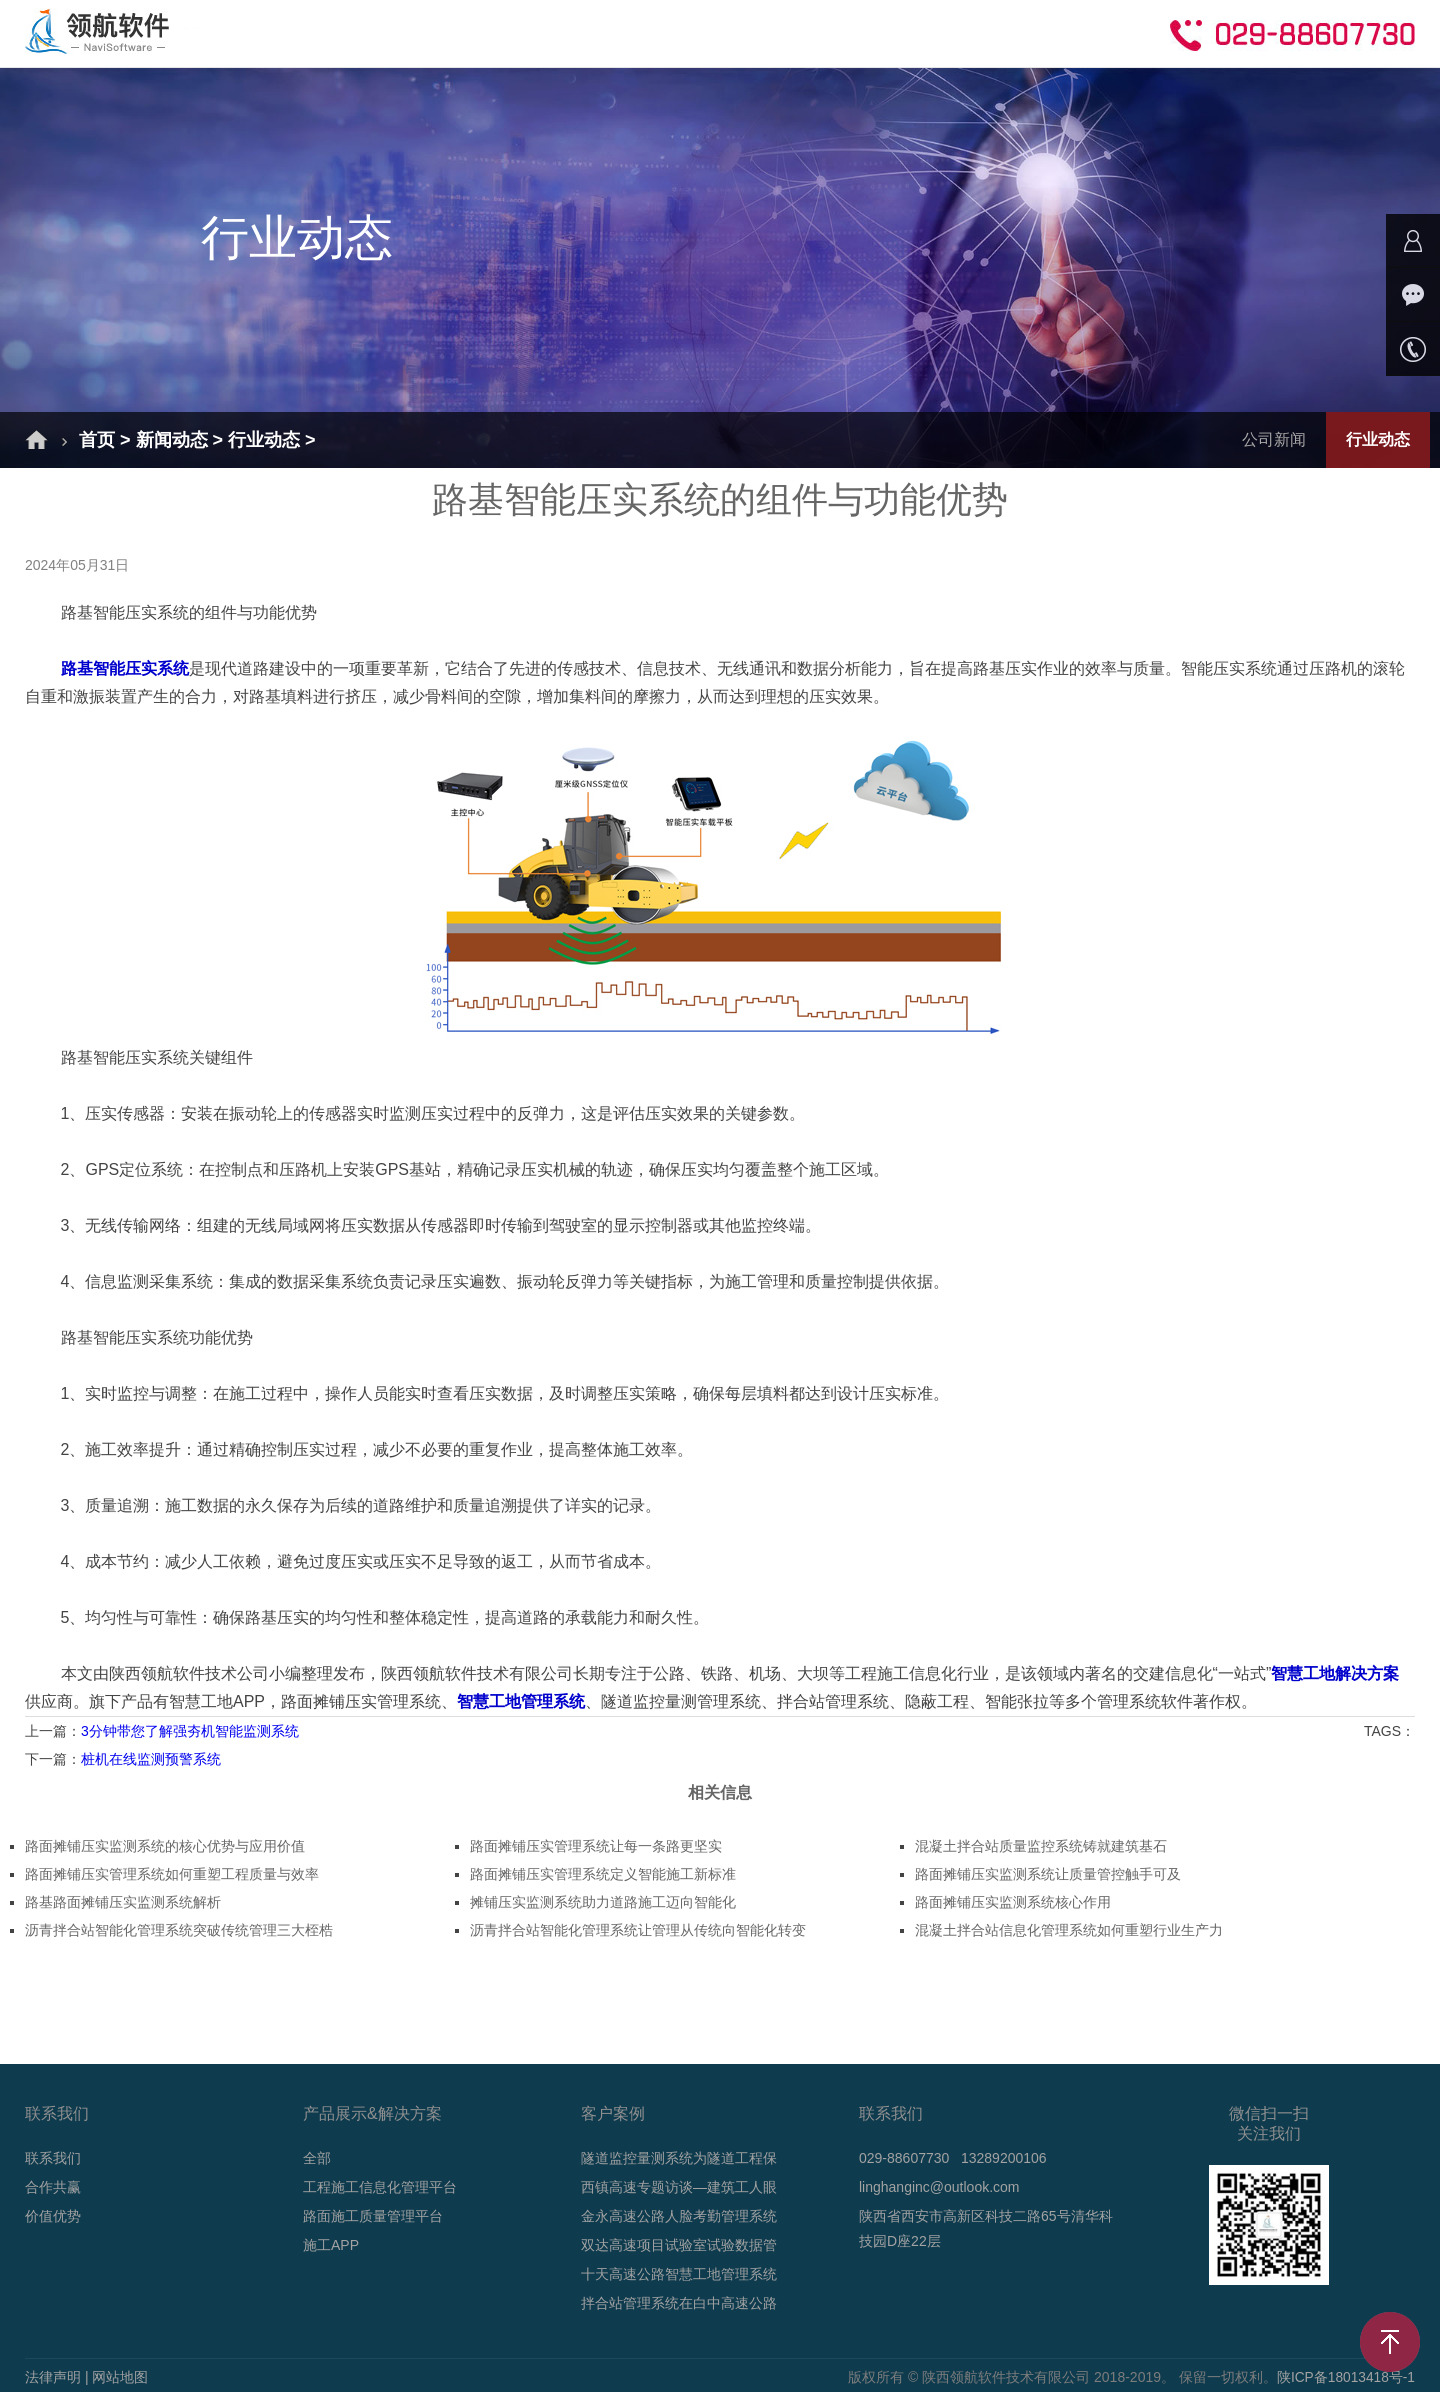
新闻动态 (700, 32)
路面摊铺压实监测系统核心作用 (1013, 1902)
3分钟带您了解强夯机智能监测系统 (190, 1731)
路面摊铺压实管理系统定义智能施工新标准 (603, 1874)
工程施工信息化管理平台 (380, 2187)
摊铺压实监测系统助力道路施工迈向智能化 (603, 1902)
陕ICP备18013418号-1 (1345, 2377)
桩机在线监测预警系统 (151, 1759)
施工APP (331, 2245)
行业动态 (264, 440)
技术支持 (814, 32)
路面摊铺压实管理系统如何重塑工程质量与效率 (172, 1874)
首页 (260, 32)
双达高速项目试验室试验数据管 (679, 2245)
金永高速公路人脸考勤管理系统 (679, 2216)
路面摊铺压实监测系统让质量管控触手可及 (1048, 1874)
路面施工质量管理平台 (373, 2216)
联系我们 (53, 2158)
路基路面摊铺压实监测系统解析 (123, 1902)
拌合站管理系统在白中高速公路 (679, 2303)
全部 (317, 2158)
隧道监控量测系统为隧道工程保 (679, 2158)
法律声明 (53, 2377)
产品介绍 (472, 32)
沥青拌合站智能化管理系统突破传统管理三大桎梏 (179, 1930)
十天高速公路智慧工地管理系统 (679, 2274)
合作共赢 (928, 32)
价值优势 (53, 2216)
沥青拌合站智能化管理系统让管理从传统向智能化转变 (638, 1930)
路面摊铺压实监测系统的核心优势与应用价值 (165, 1846)
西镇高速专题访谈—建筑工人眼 (679, 2187)
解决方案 (358, 32)
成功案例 (586, 32)
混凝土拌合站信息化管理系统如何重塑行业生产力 (1069, 1930)
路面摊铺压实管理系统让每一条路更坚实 (596, 1846)
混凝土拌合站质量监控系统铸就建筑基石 (1041, 1846)
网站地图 (120, 2377)
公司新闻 (1274, 439)
